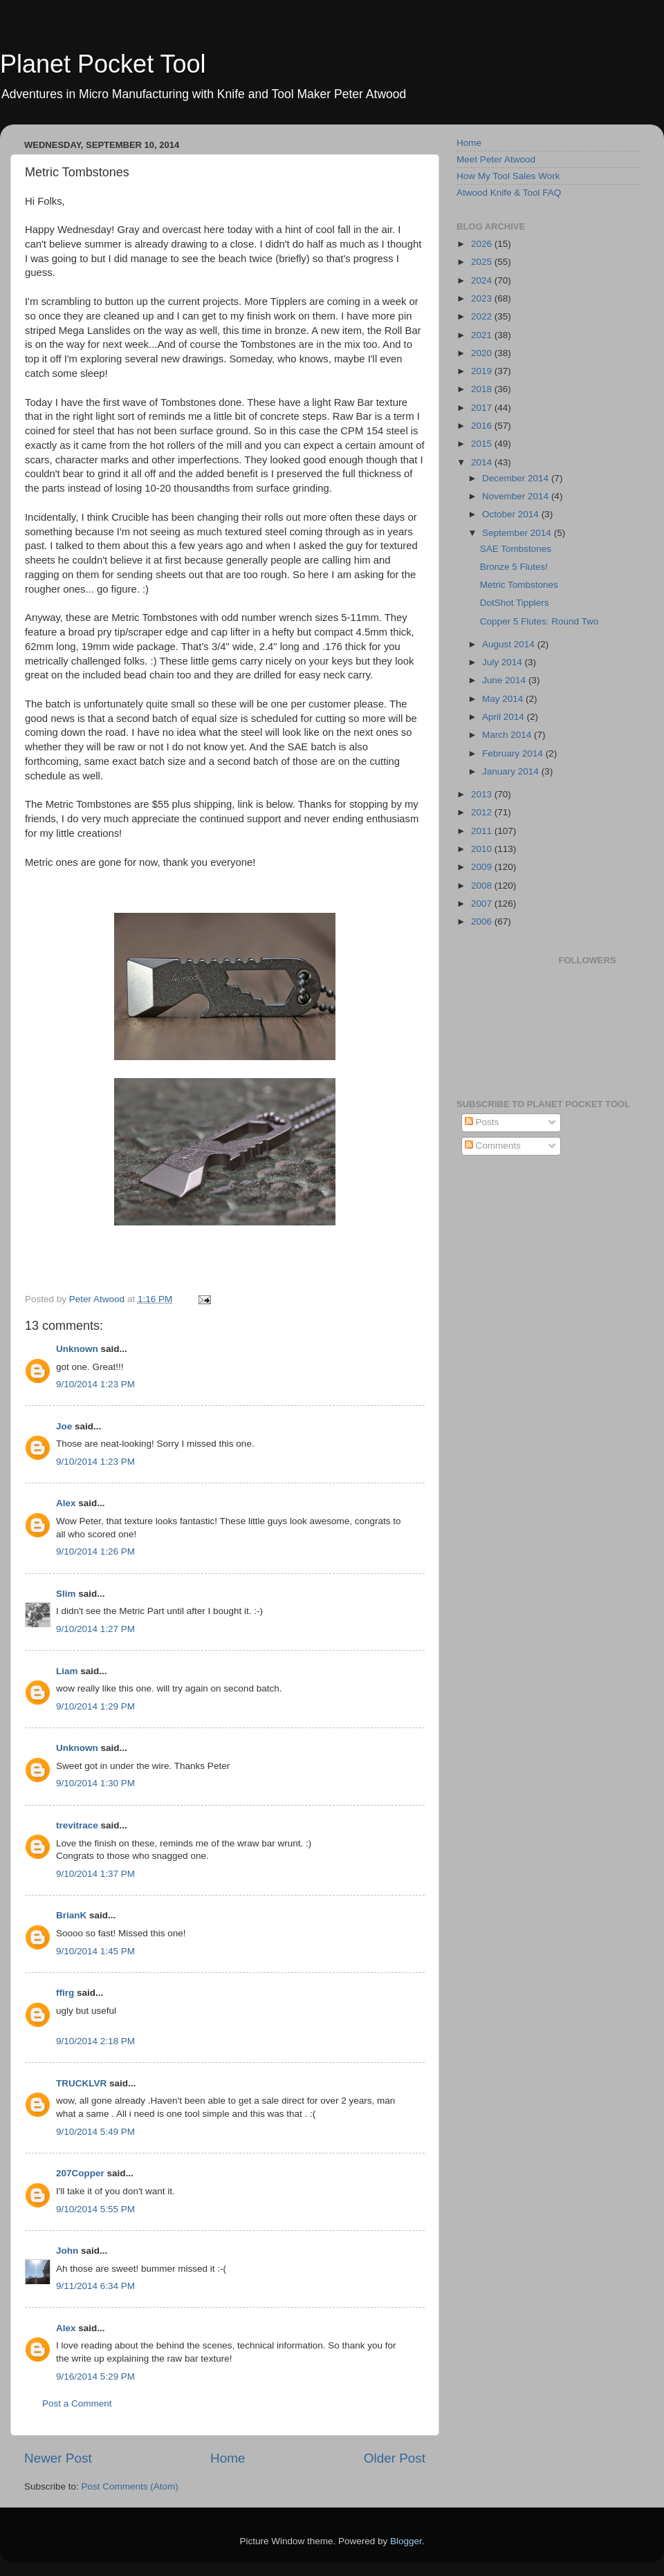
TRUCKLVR (81, 2083)
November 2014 (516, 496)
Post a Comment (77, 2403)
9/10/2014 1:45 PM (95, 1951)
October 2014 (512, 514)
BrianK (71, 1915)
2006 (483, 921)
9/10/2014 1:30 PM (95, 1783)
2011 (483, 831)
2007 (483, 903)
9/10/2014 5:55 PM (95, 2209)
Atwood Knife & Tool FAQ (508, 192)
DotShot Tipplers (514, 602)
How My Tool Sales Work (508, 176)
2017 (483, 407)
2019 (483, 371)
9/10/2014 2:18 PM (95, 2041)
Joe (64, 1426)
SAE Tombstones (515, 549)
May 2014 (504, 699)
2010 (483, 849)
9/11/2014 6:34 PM (95, 2286)
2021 (483, 335)
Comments (493, 1145)
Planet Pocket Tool (103, 64)
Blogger (406, 2541)
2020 (483, 353)
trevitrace (77, 1825)
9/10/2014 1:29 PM (95, 1706)
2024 (483, 280)
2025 (483, 262)
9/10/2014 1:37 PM (95, 1874)
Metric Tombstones (519, 585)
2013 (483, 794)
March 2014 (508, 735)
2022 (483, 316)
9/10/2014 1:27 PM (95, 1629)
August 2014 (509, 644)
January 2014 (512, 771)
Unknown (77, 1349)
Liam (67, 1671)
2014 (483, 462)
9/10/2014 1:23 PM (95, 1384)
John (67, 2250)
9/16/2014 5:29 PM (95, 2376)
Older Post (394, 2458)
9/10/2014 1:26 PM (95, 1551)
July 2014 (503, 662)
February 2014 (514, 753)
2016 (483, 425)
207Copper (80, 2173)
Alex (66, 1503)
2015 (483, 443)
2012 (483, 812)
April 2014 (504, 717)
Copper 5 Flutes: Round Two (539, 621)
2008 (483, 885)
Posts (482, 1122)
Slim (66, 1593)
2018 (483, 389)
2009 (483, 867)
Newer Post (58, 2458)
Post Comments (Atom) (130, 2486)
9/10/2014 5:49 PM (95, 2131)
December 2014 (516, 478)
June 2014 (505, 680)
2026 (483, 244)
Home (227, 2458)
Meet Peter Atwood (495, 159)
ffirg (65, 1992)
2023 (483, 298)
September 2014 (518, 533)
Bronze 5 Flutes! (514, 567)
